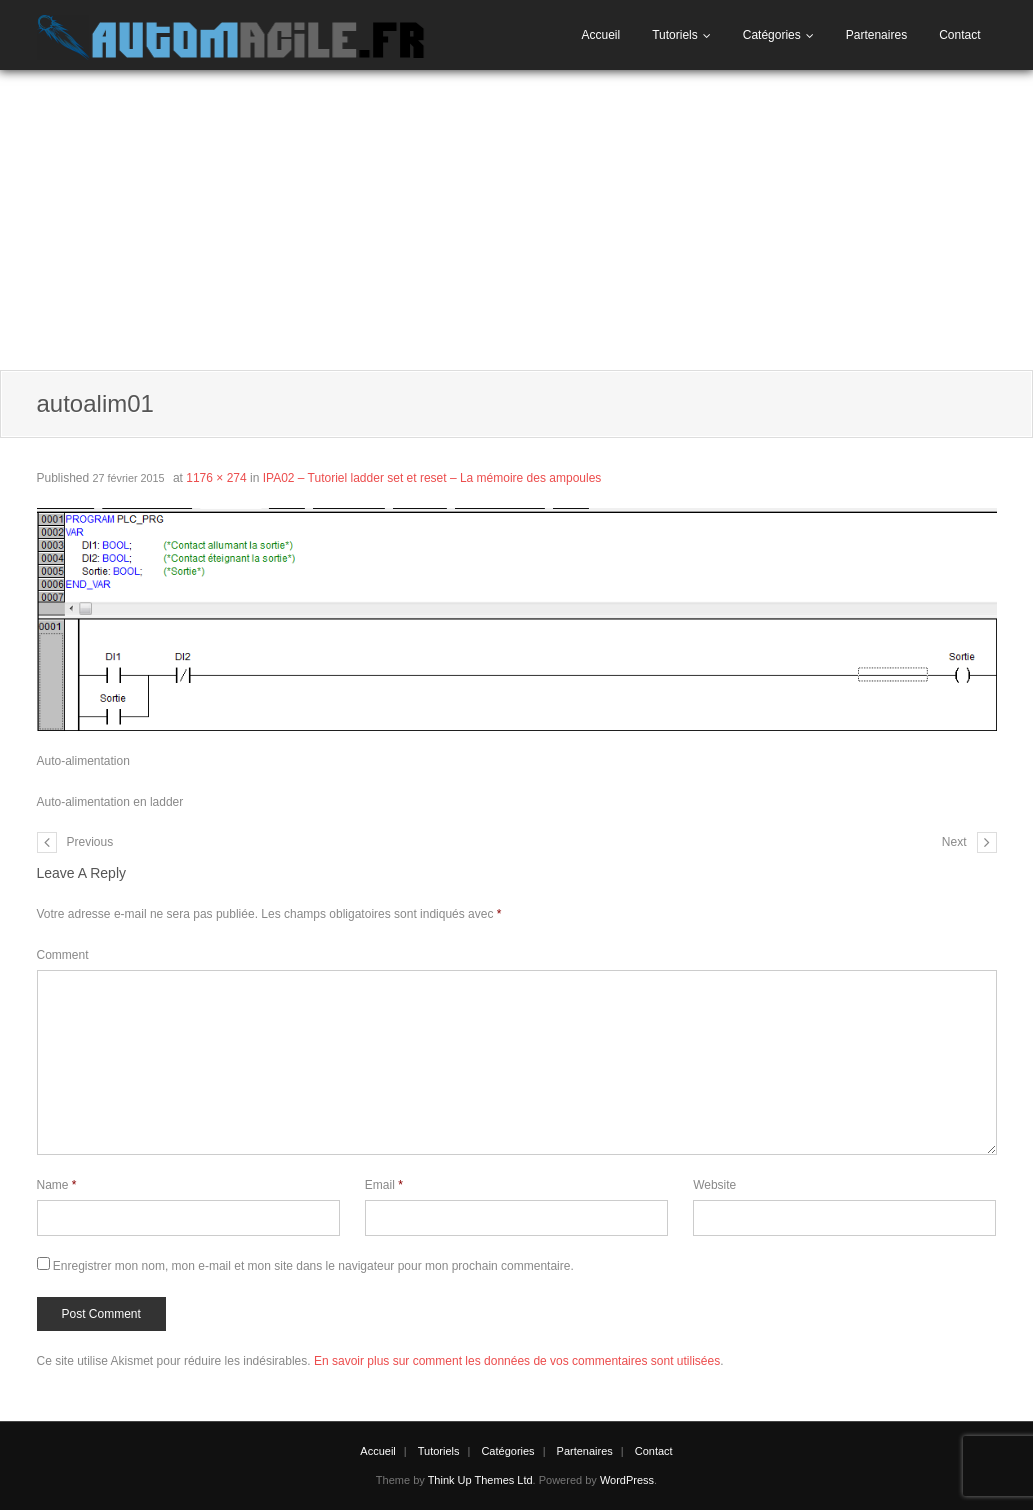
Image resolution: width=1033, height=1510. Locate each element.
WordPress (627, 1480)
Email (384, 1185)
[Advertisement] (516, 220)
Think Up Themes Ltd (480, 1480)
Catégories (772, 35)
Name (57, 1185)
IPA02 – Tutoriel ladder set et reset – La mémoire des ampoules (432, 478)
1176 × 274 (216, 478)
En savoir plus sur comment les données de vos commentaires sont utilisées (517, 1361)
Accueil (600, 35)
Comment (63, 955)
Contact (959, 35)
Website (714, 1185)
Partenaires (876, 35)
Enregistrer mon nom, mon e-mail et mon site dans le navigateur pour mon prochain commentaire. (313, 1266)
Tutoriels (675, 35)
